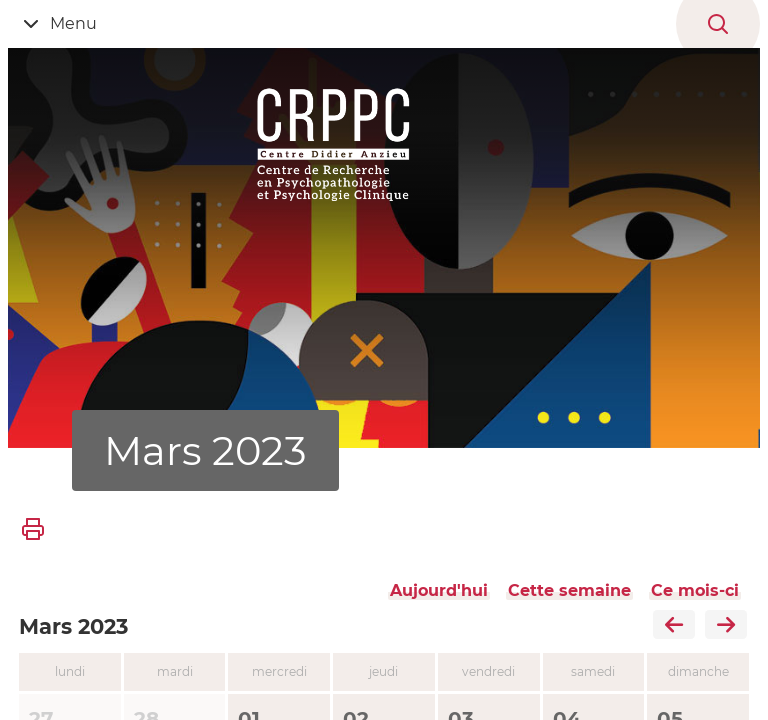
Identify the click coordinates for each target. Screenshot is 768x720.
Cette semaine (569, 590)
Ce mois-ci (695, 590)
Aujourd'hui (439, 590)
